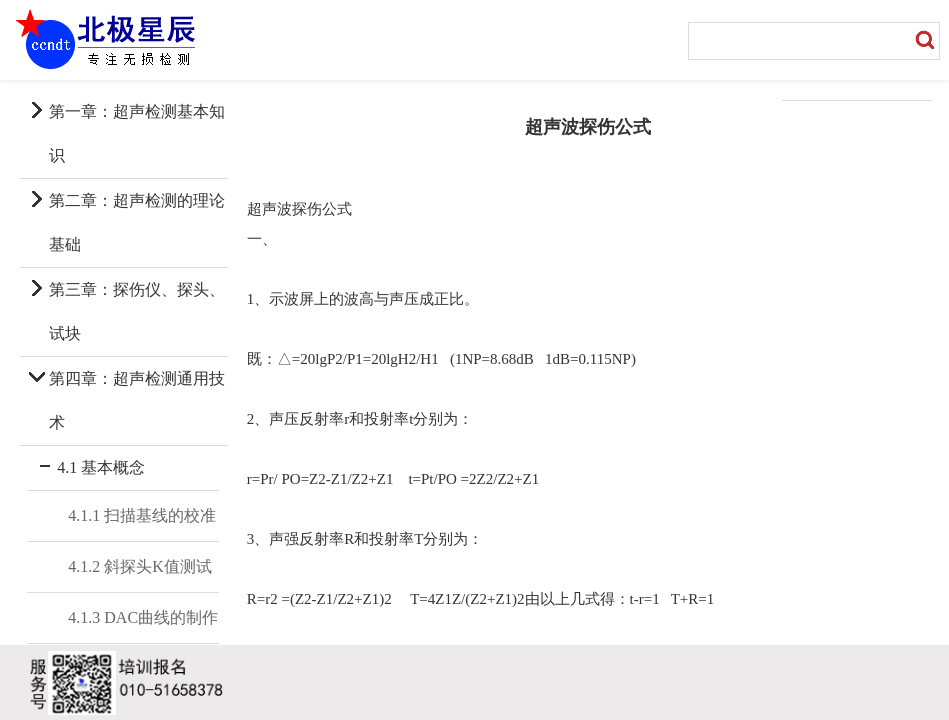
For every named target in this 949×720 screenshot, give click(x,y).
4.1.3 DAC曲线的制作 (143, 617)
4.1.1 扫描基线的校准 (142, 515)
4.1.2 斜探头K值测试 (140, 566)
